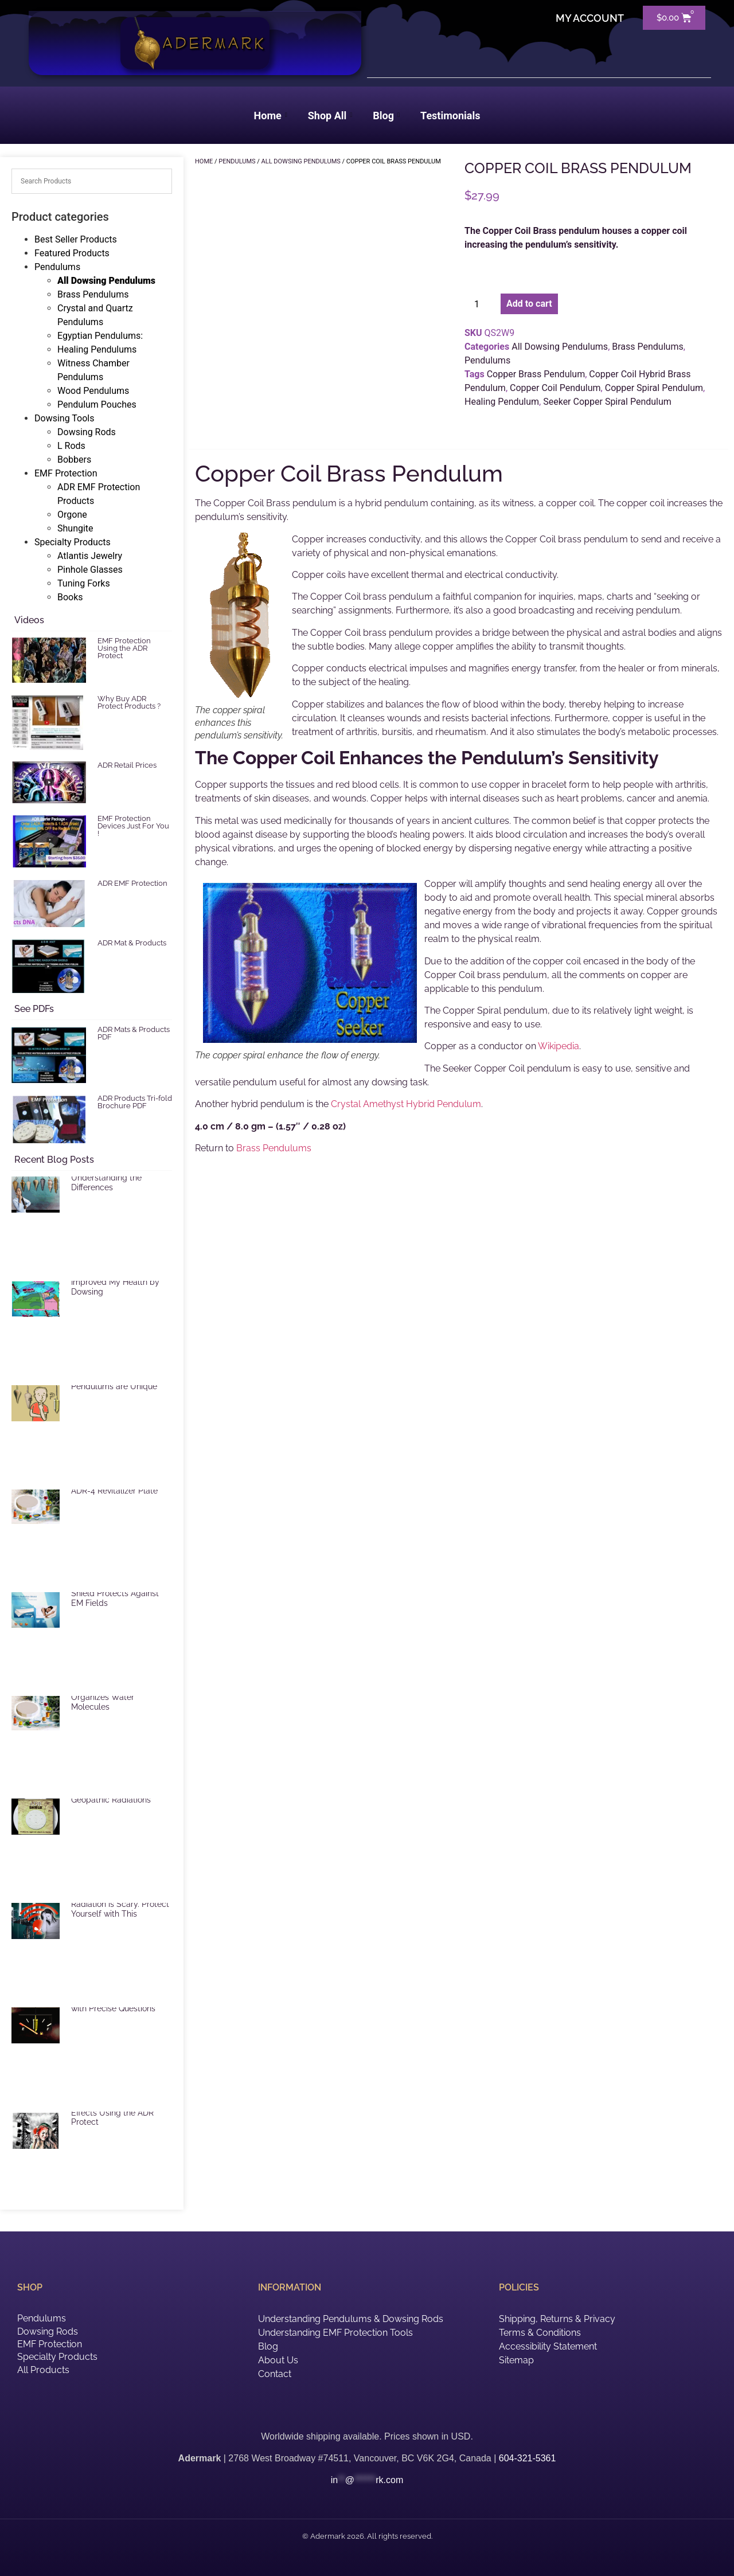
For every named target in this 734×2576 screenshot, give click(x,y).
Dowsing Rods (86, 432)
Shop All (330, 116)
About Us (278, 2360)
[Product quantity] (481, 304)
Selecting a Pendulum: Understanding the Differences (113, 1177)
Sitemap (516, 2360)
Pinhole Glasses (90, 569)
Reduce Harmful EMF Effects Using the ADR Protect (112, 2112)
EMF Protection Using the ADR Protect (124, 648)
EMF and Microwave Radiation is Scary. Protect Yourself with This (120, 1904)
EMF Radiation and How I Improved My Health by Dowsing (118, 1282)
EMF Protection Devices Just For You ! (133, 826)
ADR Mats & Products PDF (133, 1033)
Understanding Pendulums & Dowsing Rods (350, 2318)
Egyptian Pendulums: (100, 335)
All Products (43, 2369)
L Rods (71, 445)
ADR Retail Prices (127, 765)
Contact (274, 2373)
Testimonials (450, 116)
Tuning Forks (83, 583)
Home (270, 116)
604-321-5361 (527, 2458)
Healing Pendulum (501, 401)
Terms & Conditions (540, 2332)
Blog (386, 116)
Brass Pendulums (92, 294)
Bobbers (74, 459)
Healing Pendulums (96, 349)
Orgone (72, 514)
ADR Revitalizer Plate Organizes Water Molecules (110, 1697)
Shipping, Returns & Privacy (557, 2318)
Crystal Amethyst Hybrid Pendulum (406, 1104)
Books (70, 597)
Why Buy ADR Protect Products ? (129, 702)
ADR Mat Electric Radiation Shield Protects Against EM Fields (121, 1593)
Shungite (75, 528)
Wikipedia (558, 1046)
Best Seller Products (75, 239)
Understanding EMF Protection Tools (335, 2332)
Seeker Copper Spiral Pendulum (607, 401)
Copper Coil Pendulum (555, 387)
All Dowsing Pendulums (106, 280)
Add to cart (529, 303)
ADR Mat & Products (131, 943)
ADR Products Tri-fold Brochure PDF (134, 1102)
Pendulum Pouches (96, 404)
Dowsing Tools (64, 418)
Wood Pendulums (93, 390)
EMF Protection (65, 473)
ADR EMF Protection (132, 883)
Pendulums (57, 266)
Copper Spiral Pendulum (654, 387)
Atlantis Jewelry (89, 555)
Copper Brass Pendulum (536, 374)
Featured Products (72, 253)
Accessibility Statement (548, 2346)
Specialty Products (72, 542)
